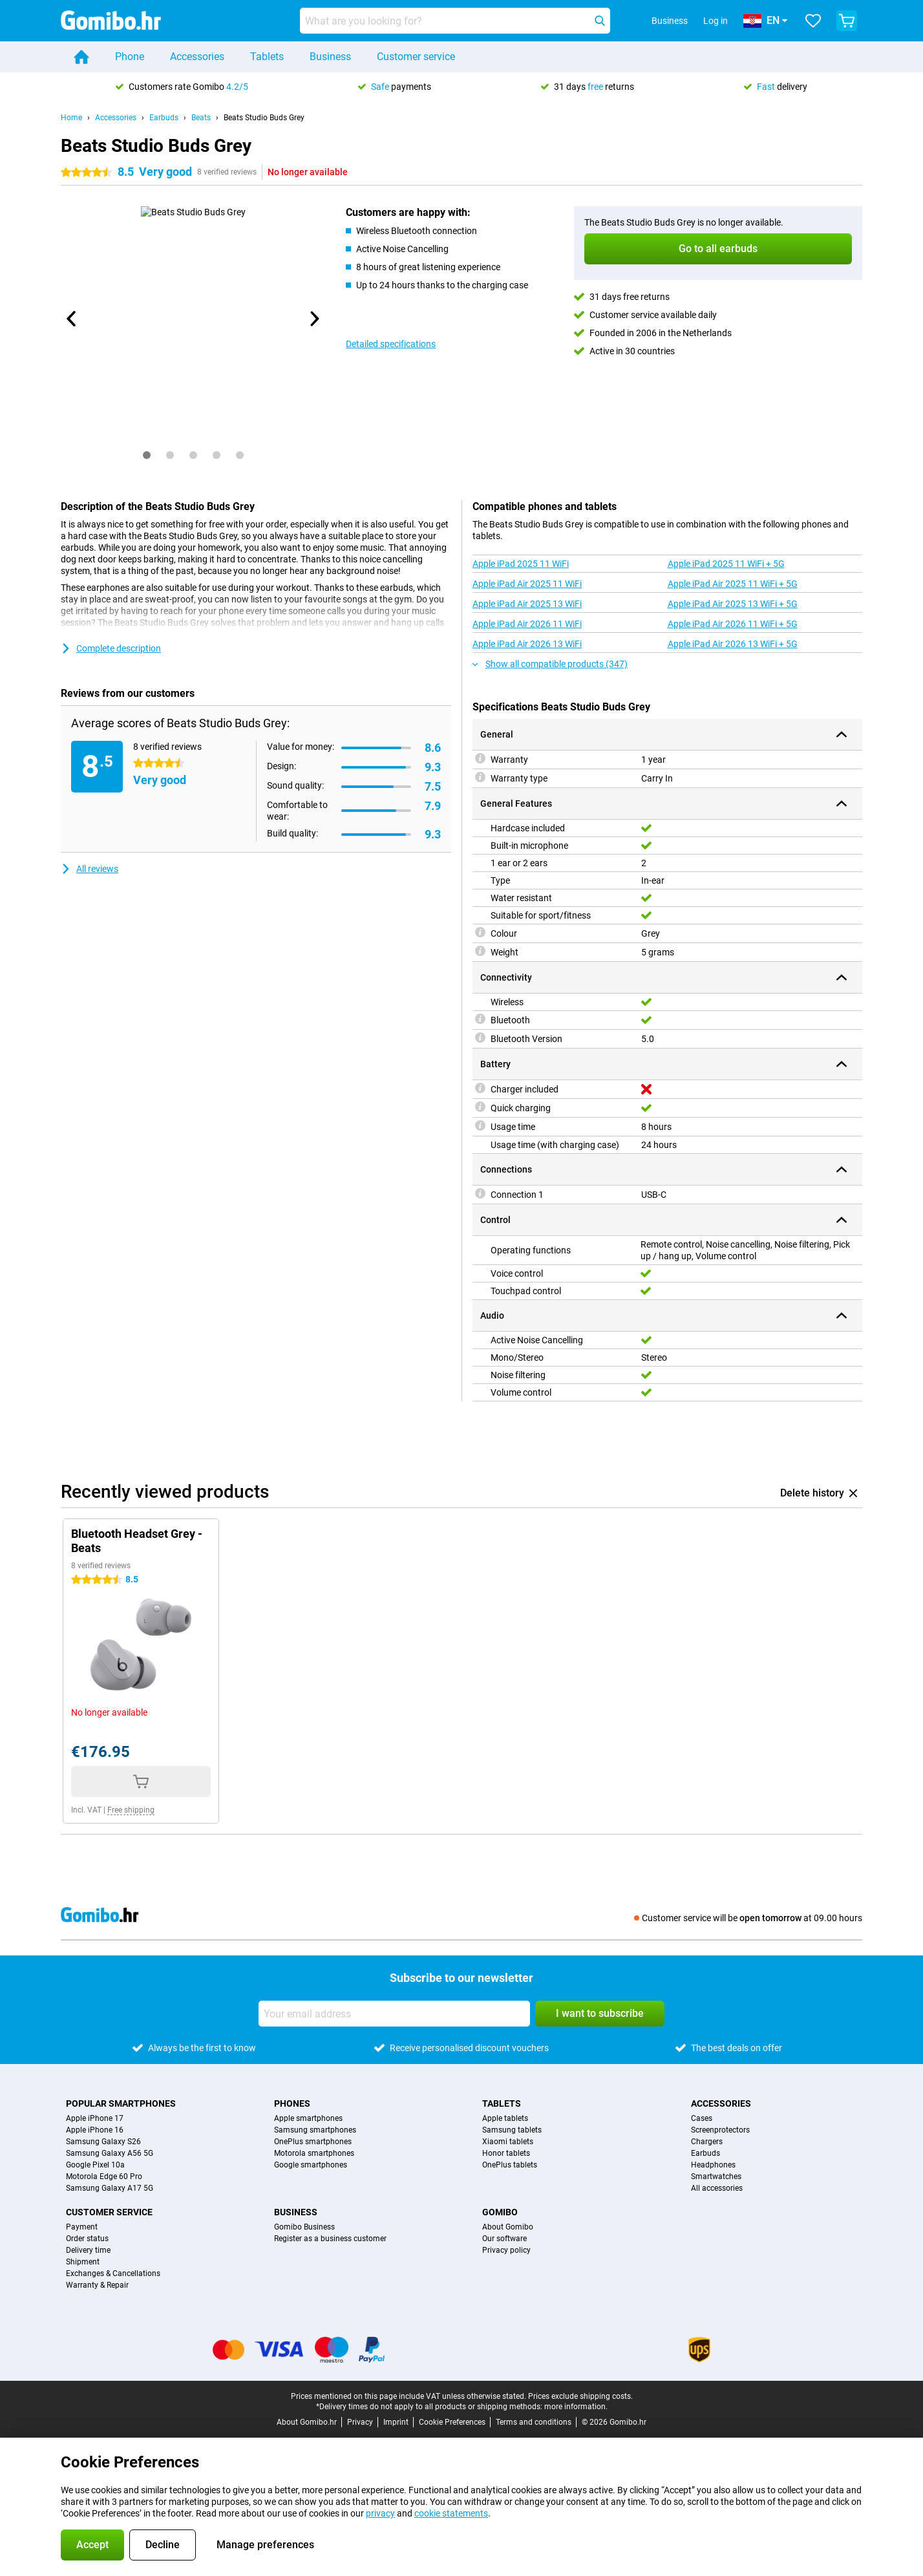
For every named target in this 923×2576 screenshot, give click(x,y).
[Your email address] (394, 2014)
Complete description (111, 648)
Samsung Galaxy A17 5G (109, 2188)
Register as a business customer (330, 2238)
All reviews (89, 869)
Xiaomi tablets (507, 2141)
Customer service (416, 56)
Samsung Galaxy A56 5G (109, 2153)
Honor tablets (506, 2153)
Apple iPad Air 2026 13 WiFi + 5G (733, 644)
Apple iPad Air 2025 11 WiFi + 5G (733, 584)
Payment (82, 2226)
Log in (715, 21)
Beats (201, 117)
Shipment (83, 2261)
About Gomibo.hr (307, 2422)
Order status (87, 2238)
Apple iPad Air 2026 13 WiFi (527, 644)
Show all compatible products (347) (550, 664)
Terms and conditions (533, 2422)
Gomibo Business (304, 2226)
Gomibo (500, 2212)
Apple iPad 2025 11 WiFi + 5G (726, 564)
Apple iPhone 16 (94, 2129)
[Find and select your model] (455, 21)
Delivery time (88, 2250)
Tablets (267, 56)
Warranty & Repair (97, 2285)
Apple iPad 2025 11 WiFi (520, 564)
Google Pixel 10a (95, 2164)
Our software (504, 2238)
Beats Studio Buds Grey (264, 117)
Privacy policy (506, 2250)
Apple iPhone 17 (94, 2118)
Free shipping (130, 1810)
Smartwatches (716, 2176)
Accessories (197, 56)
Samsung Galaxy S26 (103, 2141)
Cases (701, 2118)
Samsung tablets (512, 2129)
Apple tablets (505, 2118)
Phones (292, 2103)
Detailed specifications (391, 344)
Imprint (395, 2422)
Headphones (713, 2164)
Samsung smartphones (315, 2129)
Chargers (707, 2141)
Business (330, 56)
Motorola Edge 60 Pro (104, 2176)
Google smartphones (310, 2164)
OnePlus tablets (509, 2164)
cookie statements (451, 2513)
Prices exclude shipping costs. (580, 2396)
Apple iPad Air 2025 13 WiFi (527, 604)
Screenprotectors (720, 2129)
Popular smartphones (121, 2103)
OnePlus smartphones (313, 2141)
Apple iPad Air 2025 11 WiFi (527, 584)
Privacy (360, 2422)
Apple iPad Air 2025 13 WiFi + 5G (733, 604)
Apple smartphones (308, 2118)
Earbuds (163, 117)
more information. (576, 2406)
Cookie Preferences (452, 2422)
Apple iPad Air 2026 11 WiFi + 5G (733, 624)
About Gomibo (507, 2226)
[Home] (81, 56)
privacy (380, 2513)
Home (71, 117)
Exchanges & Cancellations (113, 2273)
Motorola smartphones (314, 2153)
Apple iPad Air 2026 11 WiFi (527, 624)
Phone (129, 56)
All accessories (717, 2188)
